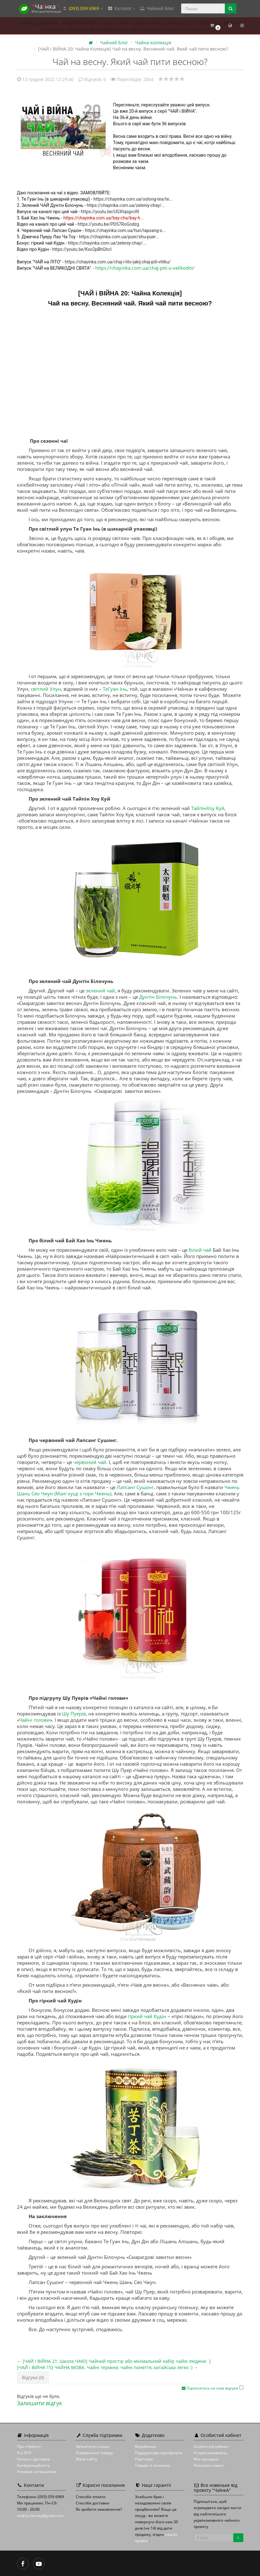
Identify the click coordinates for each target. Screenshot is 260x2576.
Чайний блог (157, 8)
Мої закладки (206, 2459)
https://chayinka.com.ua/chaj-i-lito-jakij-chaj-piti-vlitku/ (118, 261)
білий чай (200, 1250)
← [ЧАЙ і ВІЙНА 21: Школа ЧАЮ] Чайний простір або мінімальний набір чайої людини (111, 2361)
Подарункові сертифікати (158, 2452)
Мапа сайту (86, 2459)
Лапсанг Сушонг (135, 1487)
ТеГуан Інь (115, 689)
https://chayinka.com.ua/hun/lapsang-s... (125, 230)
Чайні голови (34, 1720)
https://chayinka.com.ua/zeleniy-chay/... (126, 205)
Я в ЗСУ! (24, 2452)
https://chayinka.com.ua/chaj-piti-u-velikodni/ (145, 268)
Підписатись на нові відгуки (210, 2388)
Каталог (121, 8)
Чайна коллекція (153, 43)
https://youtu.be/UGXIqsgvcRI (110, 211)
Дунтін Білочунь (158, 997)
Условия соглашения (36, 2471)
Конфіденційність (33, 2465)
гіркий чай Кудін (147, 2016)
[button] (215, 25)
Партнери (144, 2459)
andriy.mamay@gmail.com (40, 2515)
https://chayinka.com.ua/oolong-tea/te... (133, 199)
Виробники (145, 2446)
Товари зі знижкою (152, 2465)
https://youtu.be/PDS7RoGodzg (108, 224)
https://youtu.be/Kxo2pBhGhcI (82, 249)
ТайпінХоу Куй (207, 808)
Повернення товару (94, 2452)
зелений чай (100, 990)
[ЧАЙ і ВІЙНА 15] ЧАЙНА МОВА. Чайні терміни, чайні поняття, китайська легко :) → (107, 2367)
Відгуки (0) (33, 2377)
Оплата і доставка (33, 2459)
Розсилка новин (209, 2465)
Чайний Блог (114, 43)
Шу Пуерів (74, 1713)
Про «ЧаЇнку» (29, 2446)
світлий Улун (46, 689)
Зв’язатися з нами (92, 2446)
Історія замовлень (210, 2452)
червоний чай (89, 1462)
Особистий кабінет (211, 2446)
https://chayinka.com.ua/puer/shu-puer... (119, 236)
